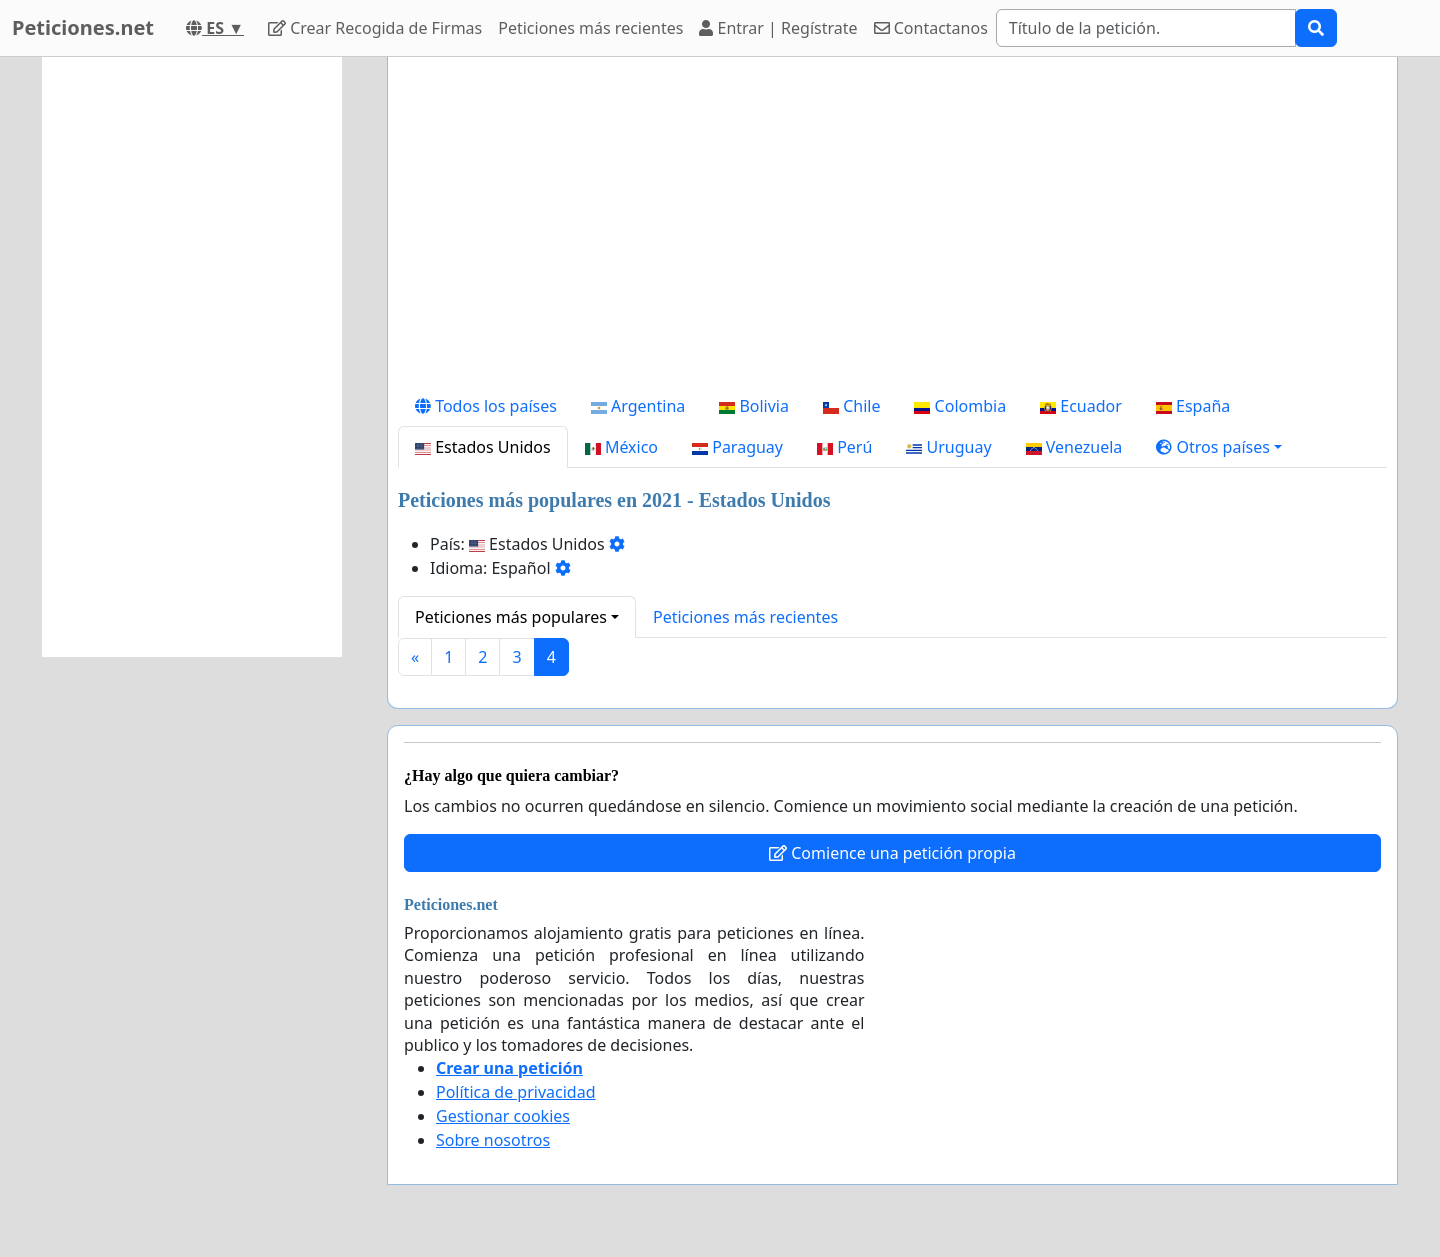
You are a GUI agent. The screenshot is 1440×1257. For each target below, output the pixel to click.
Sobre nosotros (493, 1140)
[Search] (1146, 28)
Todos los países (486, 406)
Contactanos (931, 28)
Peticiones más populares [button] (511, 617)
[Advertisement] (892, 229)
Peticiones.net (83, 27)
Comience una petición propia (892, 853)
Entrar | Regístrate (778, 28)
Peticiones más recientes (590, 28)
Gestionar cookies (503, 1116)
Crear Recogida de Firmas (375, 28)
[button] (1219, 447)
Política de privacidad (516, 1092)
